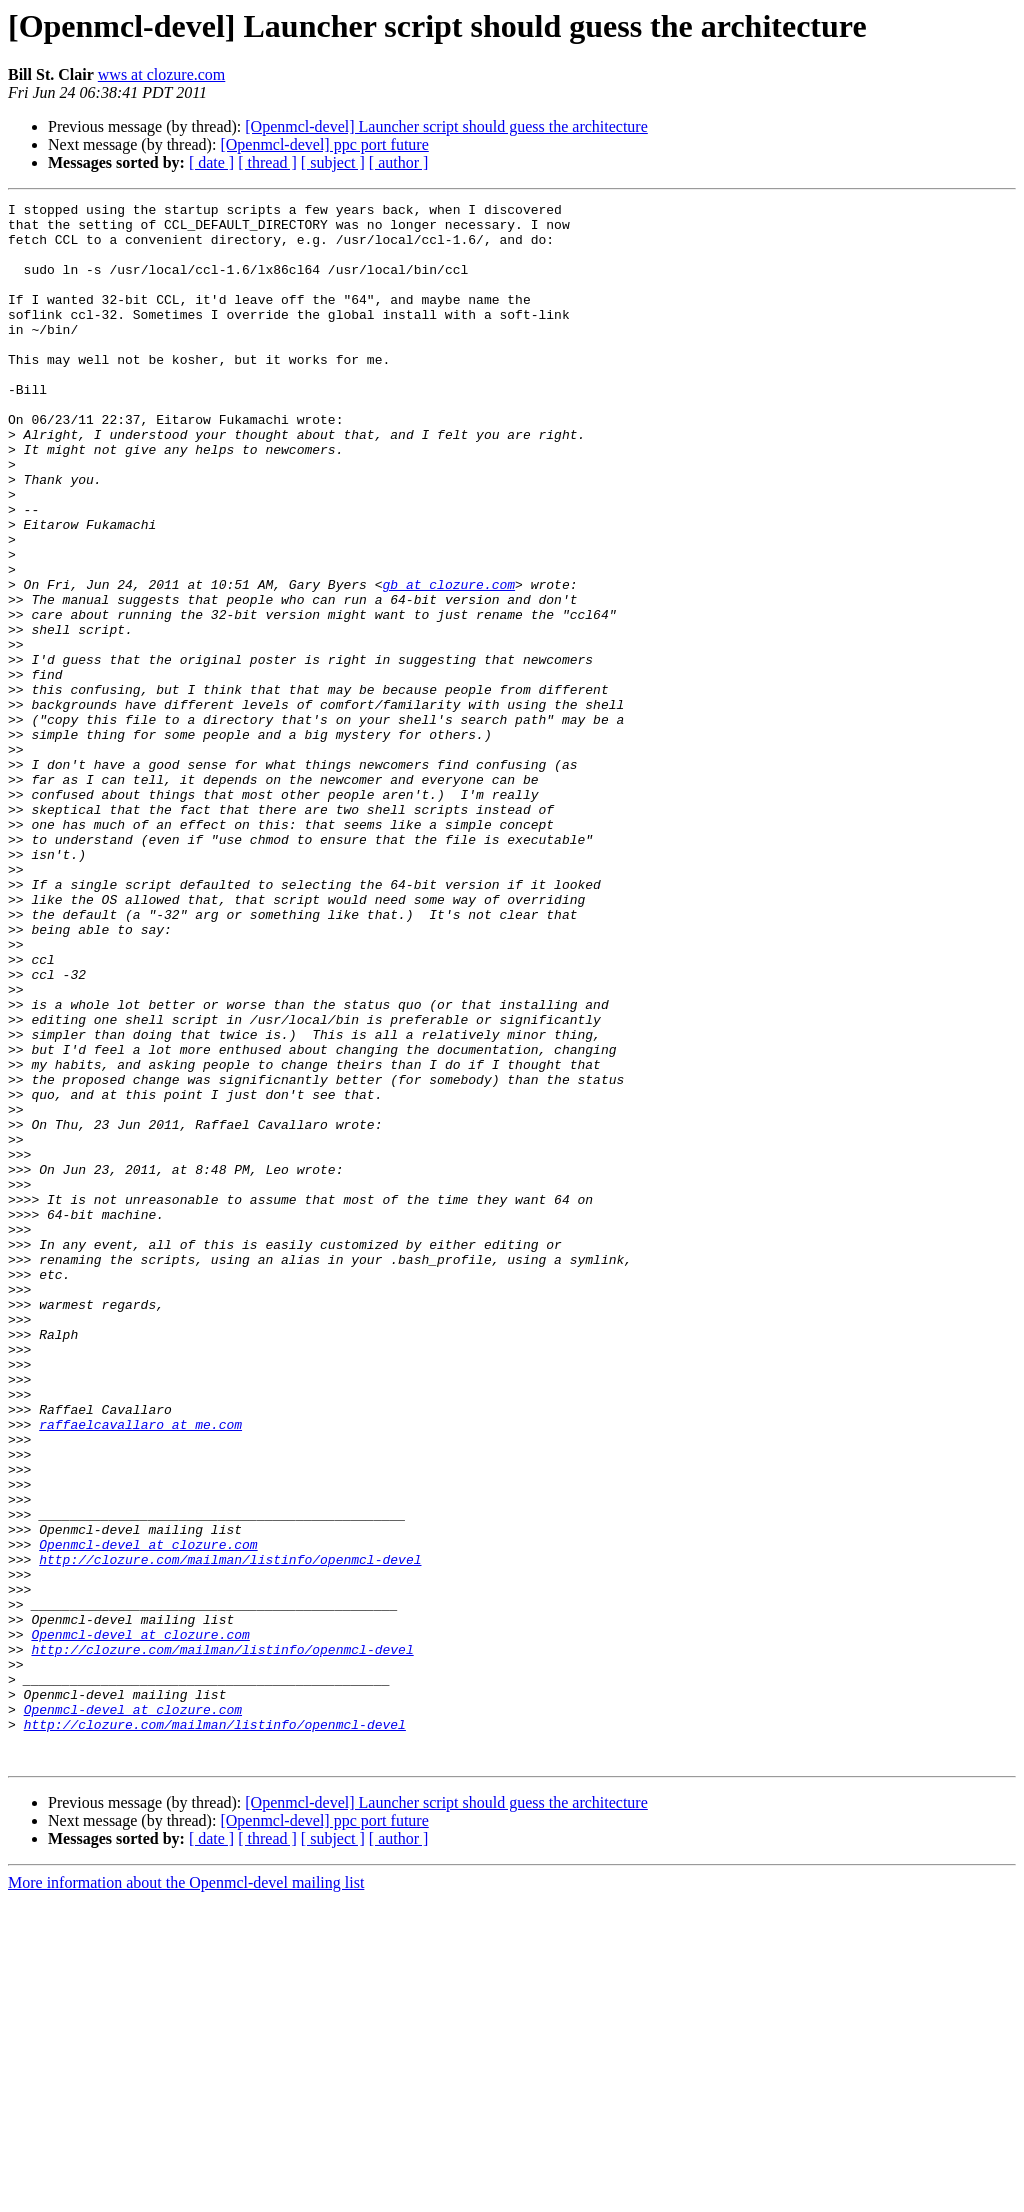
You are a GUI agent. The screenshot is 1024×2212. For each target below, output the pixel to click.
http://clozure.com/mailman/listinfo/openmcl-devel (230, 1832)
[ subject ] (333, 162)
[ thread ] (267, 162)
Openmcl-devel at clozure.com (148, 1814)
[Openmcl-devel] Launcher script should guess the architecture (446, 126)
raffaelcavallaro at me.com (140, 1670)
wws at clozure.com (162, 74)
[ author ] (399, 162)
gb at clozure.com (448, 662)
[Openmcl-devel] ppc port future (324, 144)
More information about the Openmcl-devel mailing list (186, 2194)
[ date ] (211, 162)
